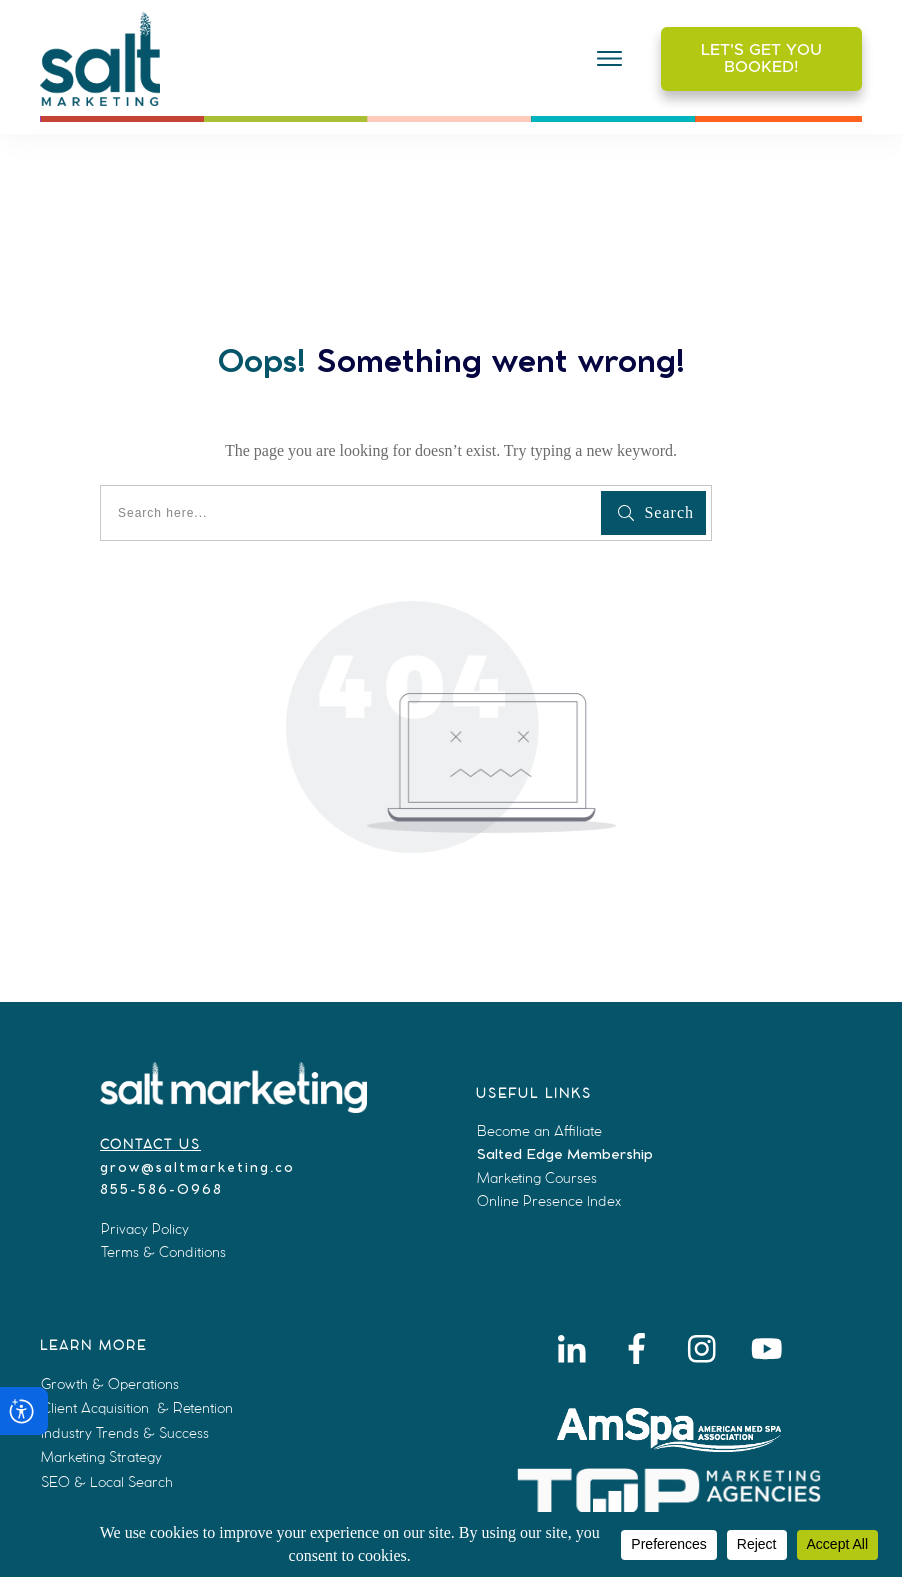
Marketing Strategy (101, 1457)
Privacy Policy (145, 1229)
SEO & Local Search (107, 1482)
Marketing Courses (537, 1178)
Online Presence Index (549, 1201)
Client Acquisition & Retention (137, 1408)
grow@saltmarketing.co (197, 1168)
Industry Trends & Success (125, 1433)
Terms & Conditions (163, 1252)
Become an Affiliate (539, 1131)
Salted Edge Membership (565, 1155)
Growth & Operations (110, 1384)
